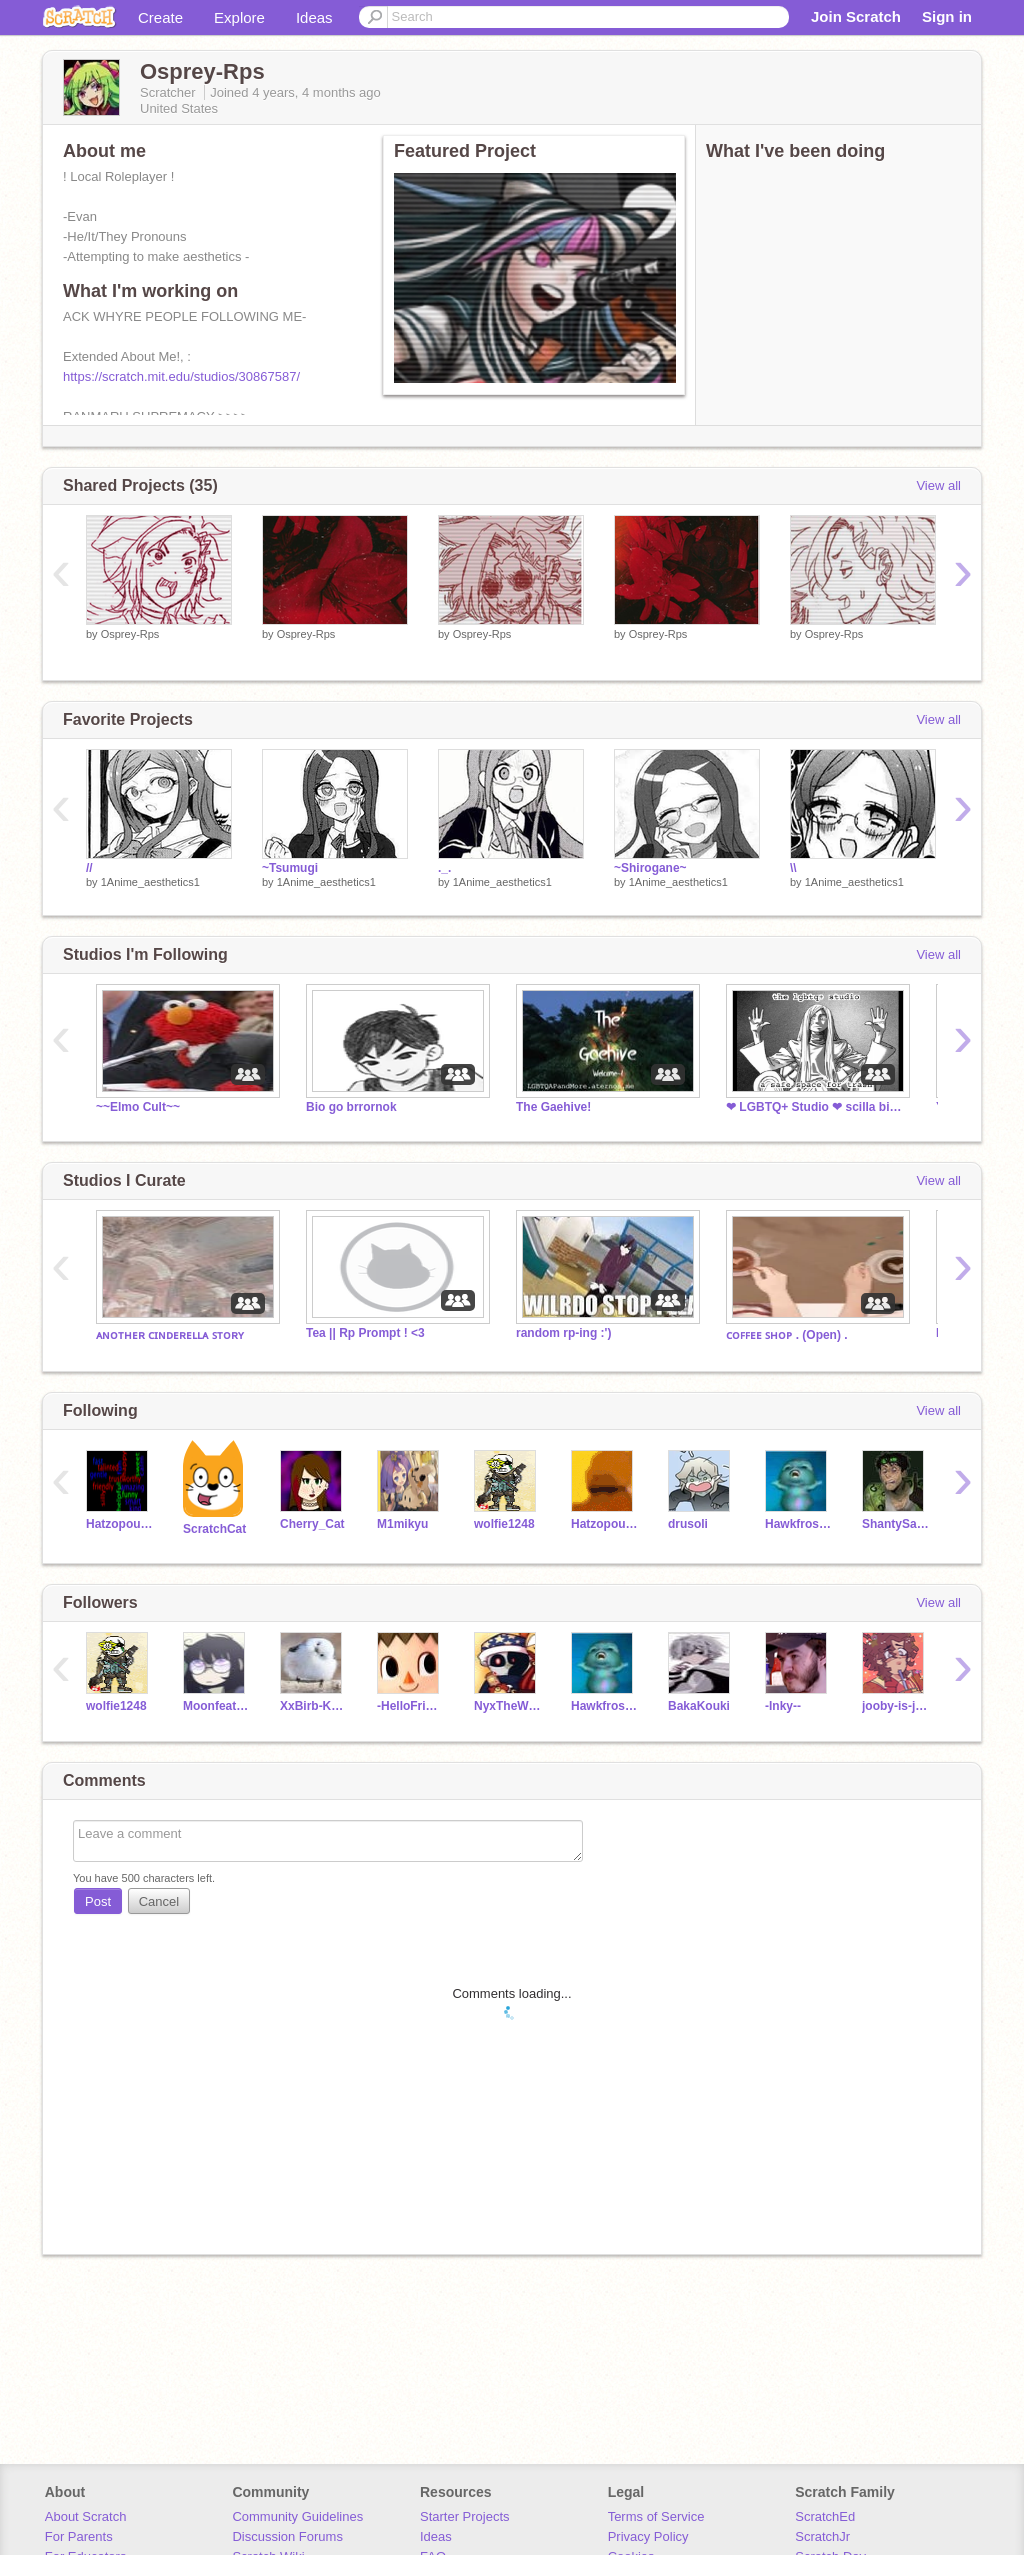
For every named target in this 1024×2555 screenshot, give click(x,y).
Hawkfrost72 (798, 1524)
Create (160, 17)
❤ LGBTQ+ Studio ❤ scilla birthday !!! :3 (816, 1107)
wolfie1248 (504, 1524)
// (89, 868)
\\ (793, 868)
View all (938, 485)
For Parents (79, 2536)
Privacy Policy (648, 2536)
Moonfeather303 (216, 1706)
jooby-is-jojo (895, 1706)
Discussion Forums (287, 2536)
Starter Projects (465, 2516)
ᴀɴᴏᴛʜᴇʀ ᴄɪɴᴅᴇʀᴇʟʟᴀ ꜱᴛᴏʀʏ (170, 1335)
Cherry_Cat (312, 1524)
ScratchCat (214, 1529)
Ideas (314, 17)
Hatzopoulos (119, 1524)
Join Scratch (856, 16)
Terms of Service (656, 2516)
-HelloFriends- (410, 1706)
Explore (239, 17)
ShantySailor (895, 1524)
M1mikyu (402, 1524)
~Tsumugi (290, 868)
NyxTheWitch (507, 1706)
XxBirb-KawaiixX (313, 1706)
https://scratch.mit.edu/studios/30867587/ (181, 376)
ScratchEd (825, 2516)
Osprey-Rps (130, 634)
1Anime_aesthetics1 (150, 882)
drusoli (688, 1524)
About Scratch (86, 2516)
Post (98, 1901)
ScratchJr (822, 2536)
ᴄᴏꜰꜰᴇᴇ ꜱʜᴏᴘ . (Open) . (787, 1335)
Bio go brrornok (351, 1107)
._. (444, 868)
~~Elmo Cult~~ (138, 1107)
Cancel (159, 1901)
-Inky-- (783, 1706)
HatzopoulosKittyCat (604, 1524)
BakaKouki (699, 1706)
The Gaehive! (553, 1107)
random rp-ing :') (563, 1333)
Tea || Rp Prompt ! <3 (365, 1333)
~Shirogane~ (650, 868)
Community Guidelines (297, 2516)
